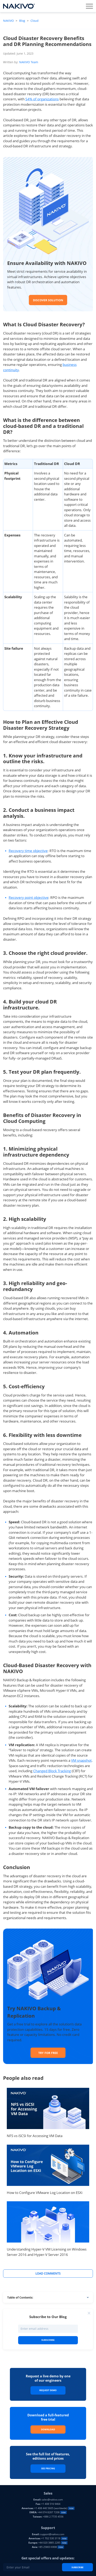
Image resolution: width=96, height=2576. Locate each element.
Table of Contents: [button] (20, 2297)
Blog (22, 21)
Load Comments (48, 2273)
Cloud (34, 21)
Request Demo (48, 2390)
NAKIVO (9, 21)
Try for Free (48, 2053)
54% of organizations (42, 99)
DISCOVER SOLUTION (48, 300)
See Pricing (48, 2468)
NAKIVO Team (28, 62)
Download (48, 2429)
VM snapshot (81, 1760)
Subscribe (48, 2340)
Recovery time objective (28, 850)
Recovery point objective (28, 897)
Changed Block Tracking (52, 1770)
